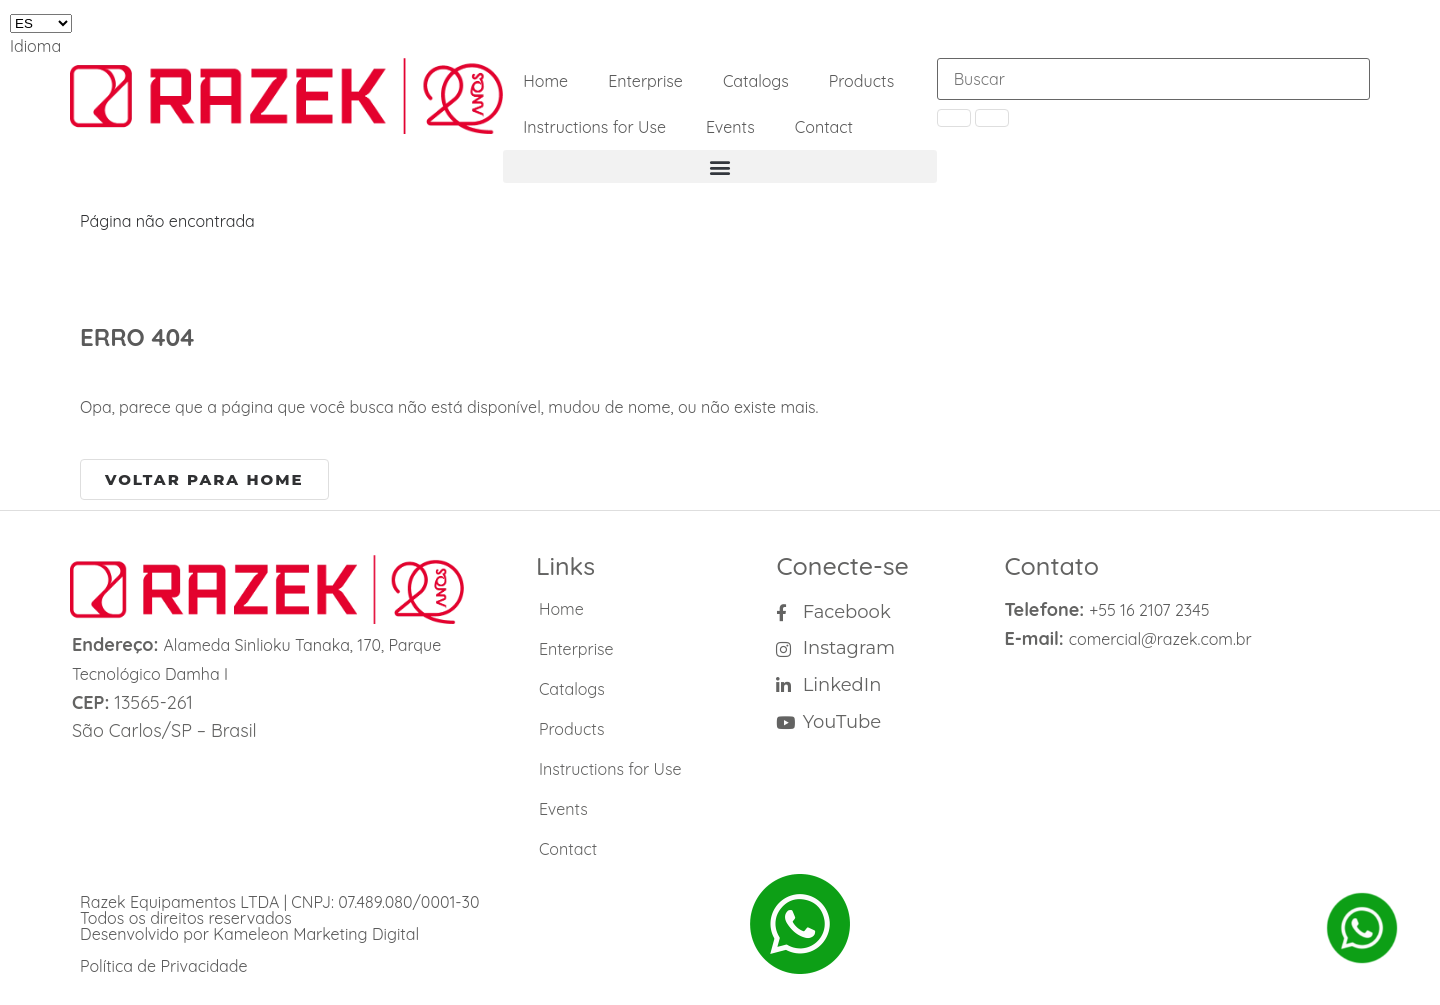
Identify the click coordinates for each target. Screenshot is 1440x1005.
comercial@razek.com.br (1160, 639)
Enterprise (645, 81)
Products (862, 81)
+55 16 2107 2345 (1149, 610)
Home (545, 81)
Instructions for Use (594, 127)
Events (730, 127)
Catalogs (756, 81)
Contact (824, 127)
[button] (719, 166)
